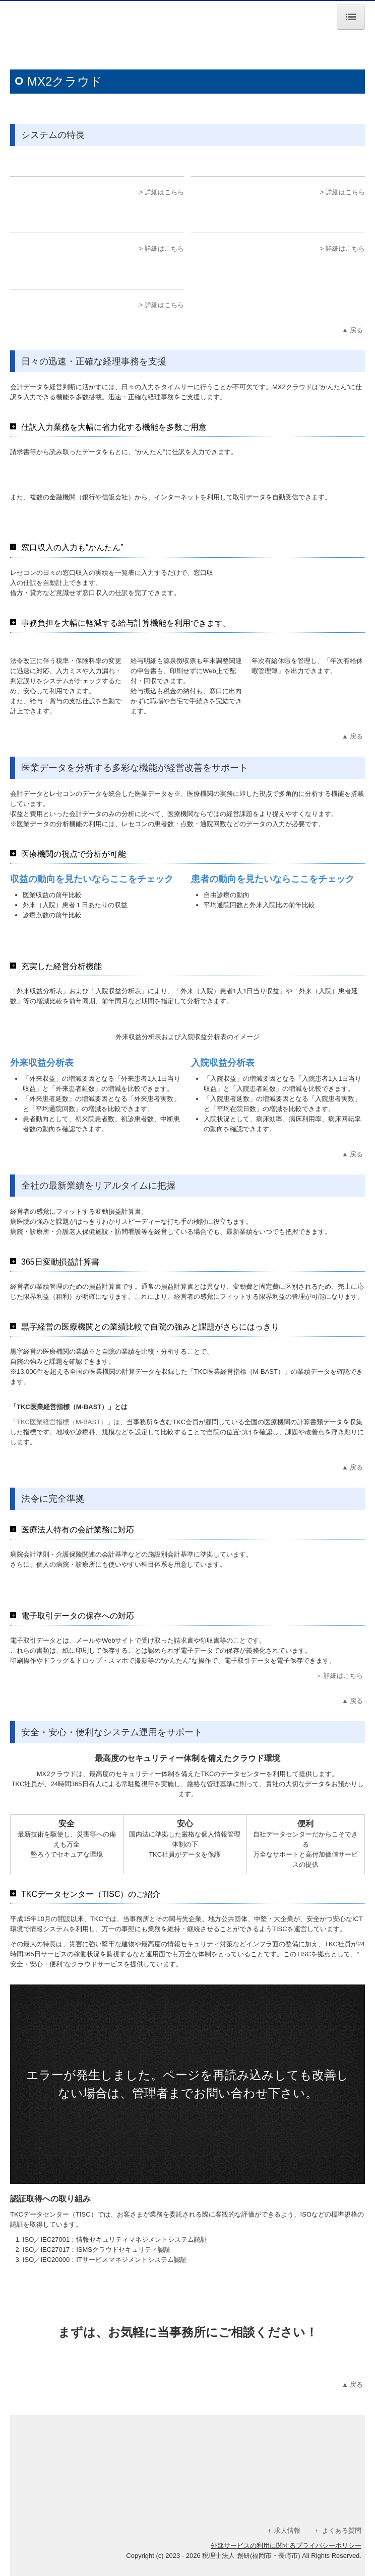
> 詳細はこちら (161, 192)
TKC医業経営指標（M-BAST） (62, 1422)
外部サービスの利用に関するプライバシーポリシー (286, 2545)
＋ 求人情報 (283, 2530)
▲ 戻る (353, 330)
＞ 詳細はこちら (339, 1675)
